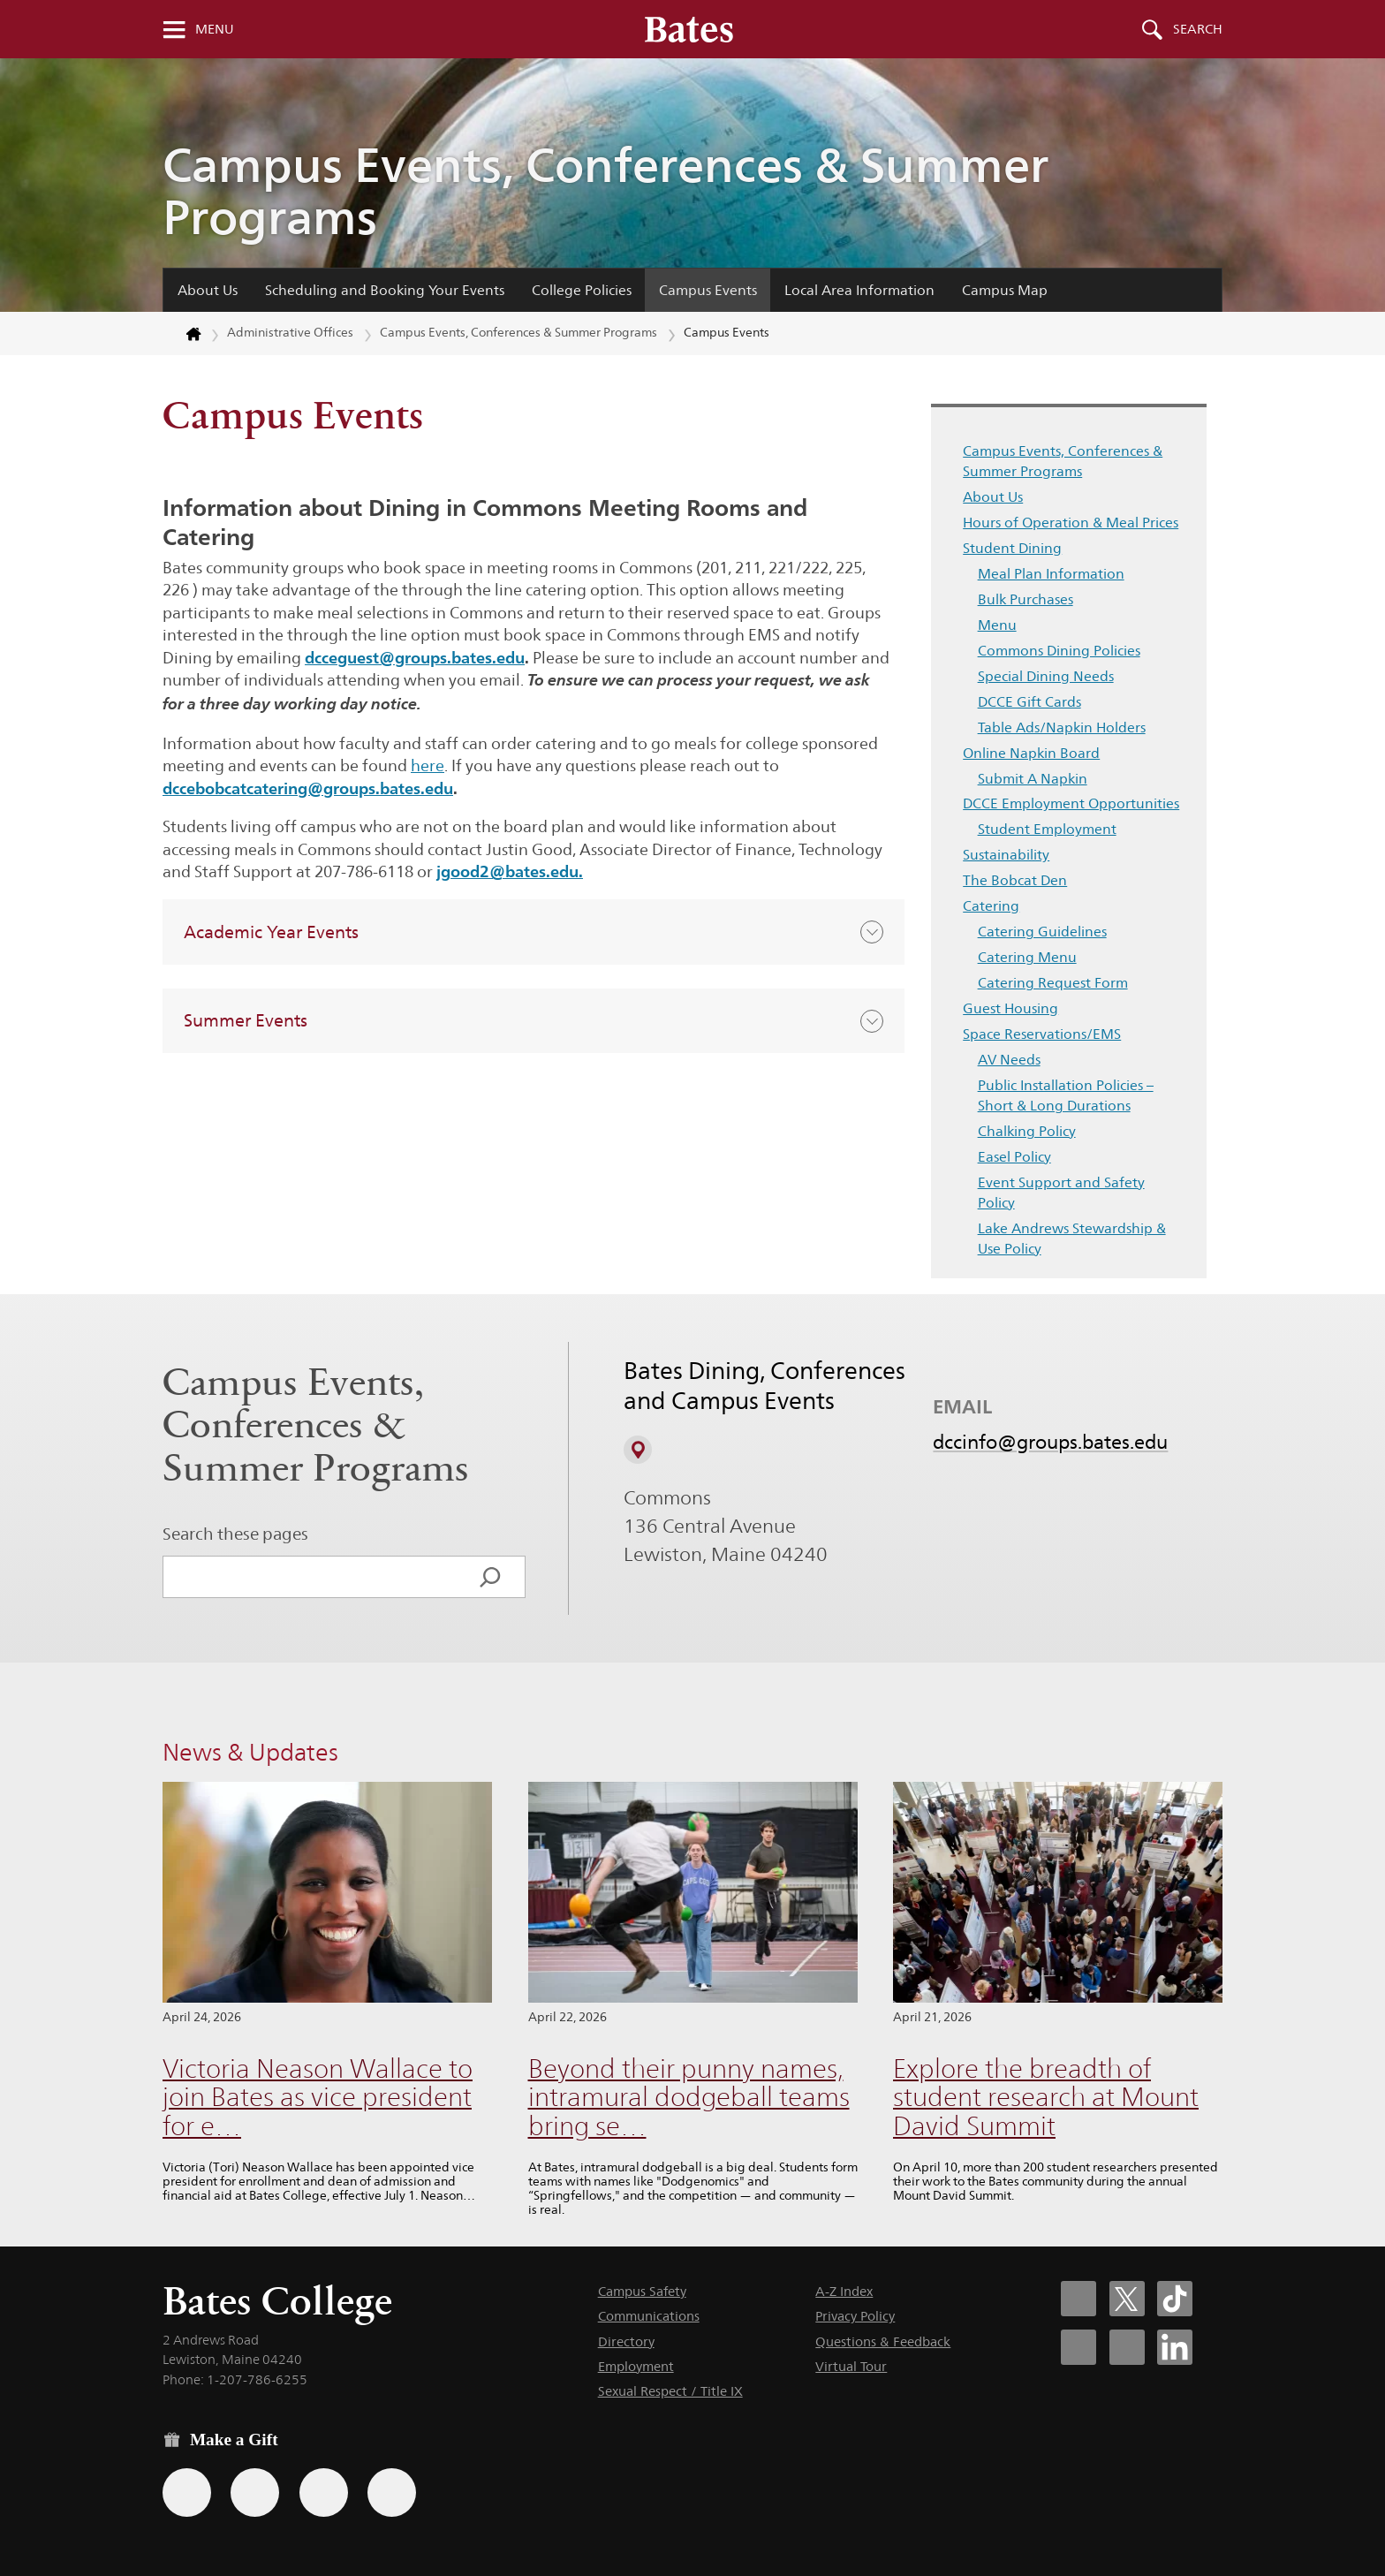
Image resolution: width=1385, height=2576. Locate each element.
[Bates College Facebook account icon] (1078, 2298)
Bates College (277, 2301)
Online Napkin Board (1031, 753)
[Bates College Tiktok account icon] (1174, 2298)
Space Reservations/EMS (1042, 1034)
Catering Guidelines (1042, 931)
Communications (649, 2315)
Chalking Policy (1027, 1131)
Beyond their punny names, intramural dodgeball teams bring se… (689, 2097)
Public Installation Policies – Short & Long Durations (1066, 1095)
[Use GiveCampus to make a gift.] (391, 2492)
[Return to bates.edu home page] (183, 334)
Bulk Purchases (1025, 599)
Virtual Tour (851, 2366)
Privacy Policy (855, 2315)
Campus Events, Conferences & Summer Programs (605, 191)
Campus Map (1005, 290)
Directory (626, 2341)
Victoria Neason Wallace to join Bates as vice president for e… (318, 2097)
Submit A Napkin (1032, 778)
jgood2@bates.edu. (509, 871)
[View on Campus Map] (638, 1450)
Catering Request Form (1053, 982)
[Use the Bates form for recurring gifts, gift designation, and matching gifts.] (187, 2492)
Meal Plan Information (1051, 573)
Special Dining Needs (1046, 676)
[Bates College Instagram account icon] (1078, 2347)
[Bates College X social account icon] (1127, 2298)
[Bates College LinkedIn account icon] (1174, 2347)
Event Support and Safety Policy (1061, 1192)
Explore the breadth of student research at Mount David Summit (1046, 2097)
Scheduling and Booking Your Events (384, 290)
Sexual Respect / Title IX (670, 2390)
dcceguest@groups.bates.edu (415, 657)
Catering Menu (1027, 957)
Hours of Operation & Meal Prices (1070, 522)
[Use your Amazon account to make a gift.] (255, 2492)
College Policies (582, 290)
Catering (991, 906)
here (427, 765)
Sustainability (1006, 854)
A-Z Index (844, 2291)
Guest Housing (1010, 1008)
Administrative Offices (290, 332)
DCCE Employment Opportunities (1071, 803)
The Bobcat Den (1015, 880)
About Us (208, 290)
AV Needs (1009, 1059)
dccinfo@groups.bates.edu (1050, 1441)
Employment (636, 2366)
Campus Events (708, 290)
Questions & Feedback (882, 2341)
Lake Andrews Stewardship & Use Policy (1072, 1238)
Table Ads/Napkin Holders (1062, 727)
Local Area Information (859, 290)
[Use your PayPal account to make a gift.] (323, 2492)
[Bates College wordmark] (689, 29)
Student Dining (1012, 548)
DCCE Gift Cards (1029, 701)
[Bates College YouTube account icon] (1127, 2347)
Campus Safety (642, 2291)
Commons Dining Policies (1059, 650)
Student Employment (1047, 829)
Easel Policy (1014, 1156)
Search (1197, 29)
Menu (214, 29)
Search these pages (235, 1533)
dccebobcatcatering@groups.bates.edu (308, 788)
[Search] (490, 1577)
